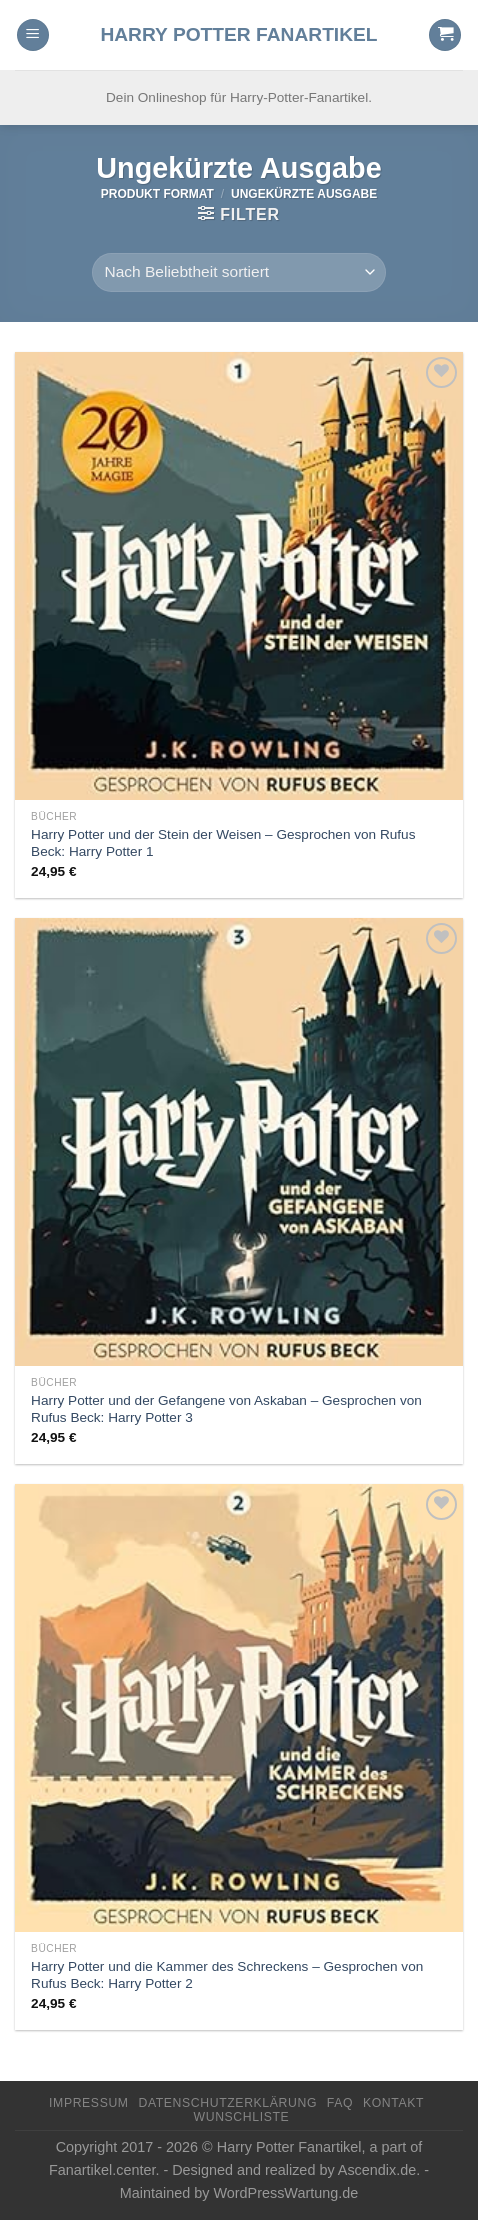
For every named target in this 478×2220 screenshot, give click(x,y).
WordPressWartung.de (285, 2193)
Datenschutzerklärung (227, 2103)
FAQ (340, 2103)
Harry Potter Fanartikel (238, 34)
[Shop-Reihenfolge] (239, 272)
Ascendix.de (377, 2170)
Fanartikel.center (102, 2170)
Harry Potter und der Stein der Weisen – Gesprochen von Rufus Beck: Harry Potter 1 (223, 843)
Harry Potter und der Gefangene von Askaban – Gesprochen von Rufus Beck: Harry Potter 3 (226, 1409)
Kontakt (393, 2103)
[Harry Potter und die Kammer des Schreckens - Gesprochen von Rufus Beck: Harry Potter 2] (239, 1708)
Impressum (89, 2103)
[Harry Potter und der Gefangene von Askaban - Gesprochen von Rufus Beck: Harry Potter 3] (239, 1142)
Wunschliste (242, 2117)
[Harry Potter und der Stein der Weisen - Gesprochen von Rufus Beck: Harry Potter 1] (239, 576)
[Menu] (33, 35)
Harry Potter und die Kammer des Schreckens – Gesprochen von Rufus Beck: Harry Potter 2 (227, 1975)
